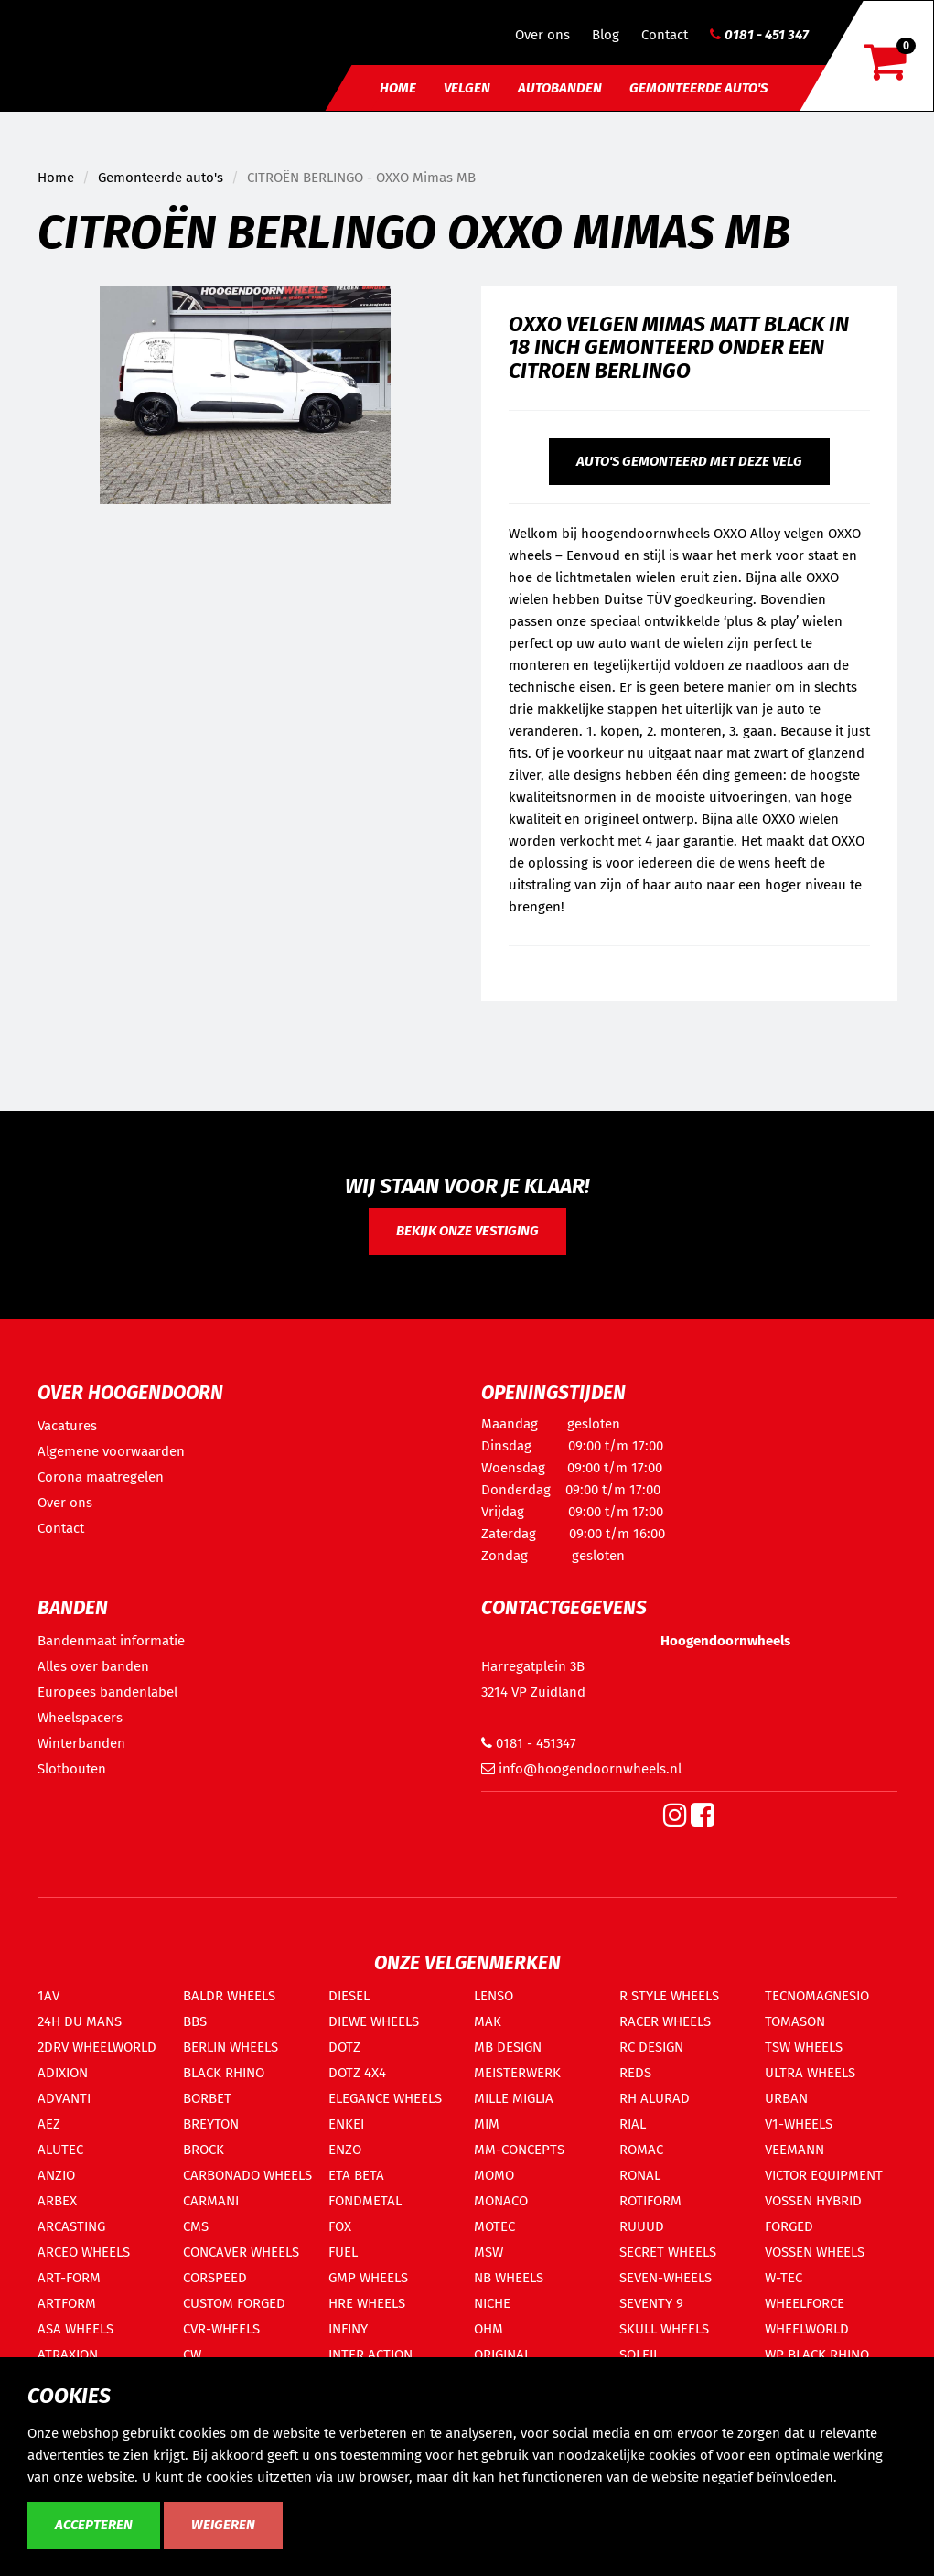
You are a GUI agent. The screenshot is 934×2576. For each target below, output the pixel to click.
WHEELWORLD (807, 2329)
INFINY (348, 2329)
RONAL (639, 2175)
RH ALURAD (654, 2098)
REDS (635, 2072)
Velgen (467, 88)
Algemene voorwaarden (111, 1451)
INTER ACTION (370, 2354)
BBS (195, 2021)
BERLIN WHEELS (230, 2047)
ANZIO (56, 2175)
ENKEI (346, 2124)
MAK (487, 2021)
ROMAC (641, 2149)
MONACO (501, 2201)
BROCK (203, 2149)
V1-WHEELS (798, 2124)
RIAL (632, 2124)
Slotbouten (72, 1769)
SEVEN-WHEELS (665, 2277)
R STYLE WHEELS (669, 1996)
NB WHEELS (508, 2277)
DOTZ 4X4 (357, 2072)
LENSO (493, 1996)
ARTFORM (67, 2303)
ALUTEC (60, 2149)
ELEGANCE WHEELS (385, 2098)
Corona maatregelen (101, 1477)
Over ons (542, 35)
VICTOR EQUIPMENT (824, 2175)
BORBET (207, 2098)
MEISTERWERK (517, 2072)
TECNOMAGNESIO (817, 1996)
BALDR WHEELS (229, 1996)
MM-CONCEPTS (519, 2149)
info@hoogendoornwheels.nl (581, 1769)
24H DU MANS (80, 2021)
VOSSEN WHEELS (814, 2252)
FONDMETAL (365, 2201)
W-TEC (783, 2277)
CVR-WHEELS (221, 2329)
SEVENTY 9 (651, 2303)
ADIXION (63, 2072)
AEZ (49, 2124)
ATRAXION (68, 2354)
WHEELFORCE (804, 2303)
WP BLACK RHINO (817, 2354)
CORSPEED (215, 2277)
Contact (664, 35)
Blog (605, 35)
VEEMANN (794, 2149)
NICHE (492, 2303)
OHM (488, 2329)
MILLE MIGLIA (513, 2098)
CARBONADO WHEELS (247, 2175)
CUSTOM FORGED (234, 2303)
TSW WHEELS (804, 2047)
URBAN (786, 2098)
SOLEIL (639, 2354)
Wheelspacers (80, 1717)
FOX (339, 2226)
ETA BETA (356, 2175)
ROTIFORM (650, 2201)
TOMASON (795, 2021)
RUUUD (641, 2226)
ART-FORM (69, 2277)
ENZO (344, 2149)
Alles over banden (93, 1666)
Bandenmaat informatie (111, 1641)
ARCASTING (71, 2226)
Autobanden (560, 88)
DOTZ (344, 2047)
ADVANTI (64, 2098)
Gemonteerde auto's (698, 88)
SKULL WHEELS (664, 2329)
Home (398, 88)
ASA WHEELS (75, 2329)
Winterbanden (81, 1743)
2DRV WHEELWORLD (97, 2047)
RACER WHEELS (665, 2021)
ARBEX (57, 2201)
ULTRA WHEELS (810, 2072)
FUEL (343, 2252)
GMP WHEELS (368, 2277)
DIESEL (349, 1996)
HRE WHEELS (366, 2303)
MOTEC (494, 2226)
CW (192, 2354)
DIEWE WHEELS (373, 2021)
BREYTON (211, 2124)
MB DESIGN (508, 2047)
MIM (486, 2124)
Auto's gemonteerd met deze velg (689, 461)
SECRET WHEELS (667, 2252)
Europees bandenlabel (107, 1692)
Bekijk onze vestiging (467, 1231)
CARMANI (211, 2201)
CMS (196, 2226)
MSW (488, 2252)
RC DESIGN (651, 2047)
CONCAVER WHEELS (241, 2252)
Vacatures (67, 1425)
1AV (48, 1996)
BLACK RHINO (223, 2072)
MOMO (494, 2175)
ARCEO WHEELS (84, 2252)
